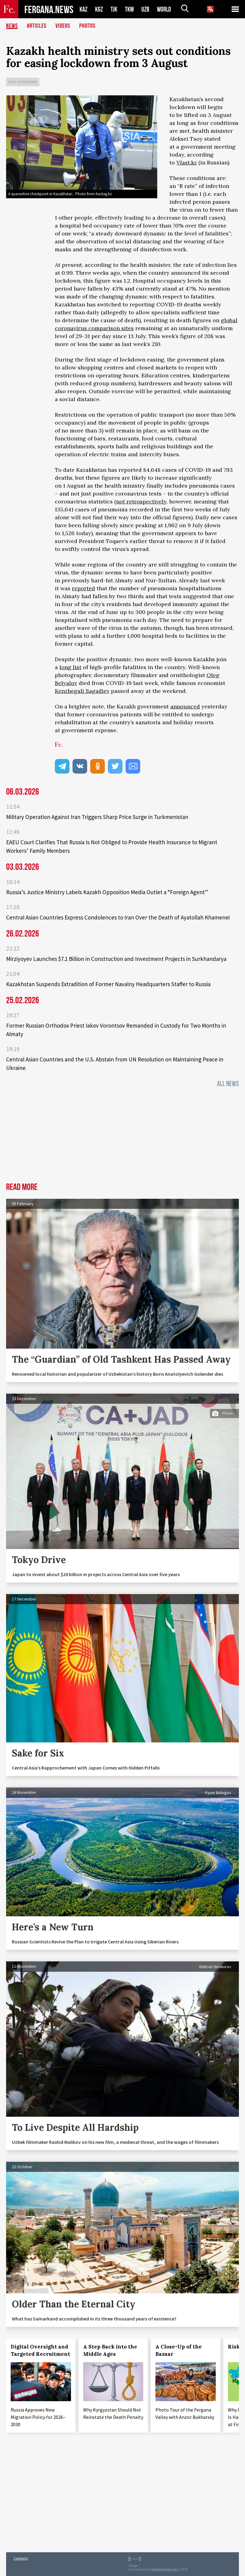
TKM (129, 9)
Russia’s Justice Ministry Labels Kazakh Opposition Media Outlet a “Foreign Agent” (107, 892)
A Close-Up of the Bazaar (178, 2350)
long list (70, 667)
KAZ (83, 9)
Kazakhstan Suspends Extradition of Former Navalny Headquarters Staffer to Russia (108, 984)
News (12, 26)
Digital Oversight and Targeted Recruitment (40, 2350)
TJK (114, 9)
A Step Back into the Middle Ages (110, 2350)
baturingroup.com (164, 2569)
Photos (87, 26)
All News (228, 1083)
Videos (62, 26)
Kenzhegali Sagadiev (82, 690)
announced (185, 706)
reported (83, 588)
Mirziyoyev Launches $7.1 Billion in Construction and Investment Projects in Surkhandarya (116, 958)
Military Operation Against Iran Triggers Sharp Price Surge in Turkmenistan (97, 816)
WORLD (164, 9)
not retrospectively (141, 501)
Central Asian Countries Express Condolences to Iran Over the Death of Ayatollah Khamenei (118, 917)
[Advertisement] (122, 1137)
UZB (145, 9)
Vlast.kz (186, 162)
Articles (36, 26)
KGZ (99, 9)
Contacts (21, 2558)
